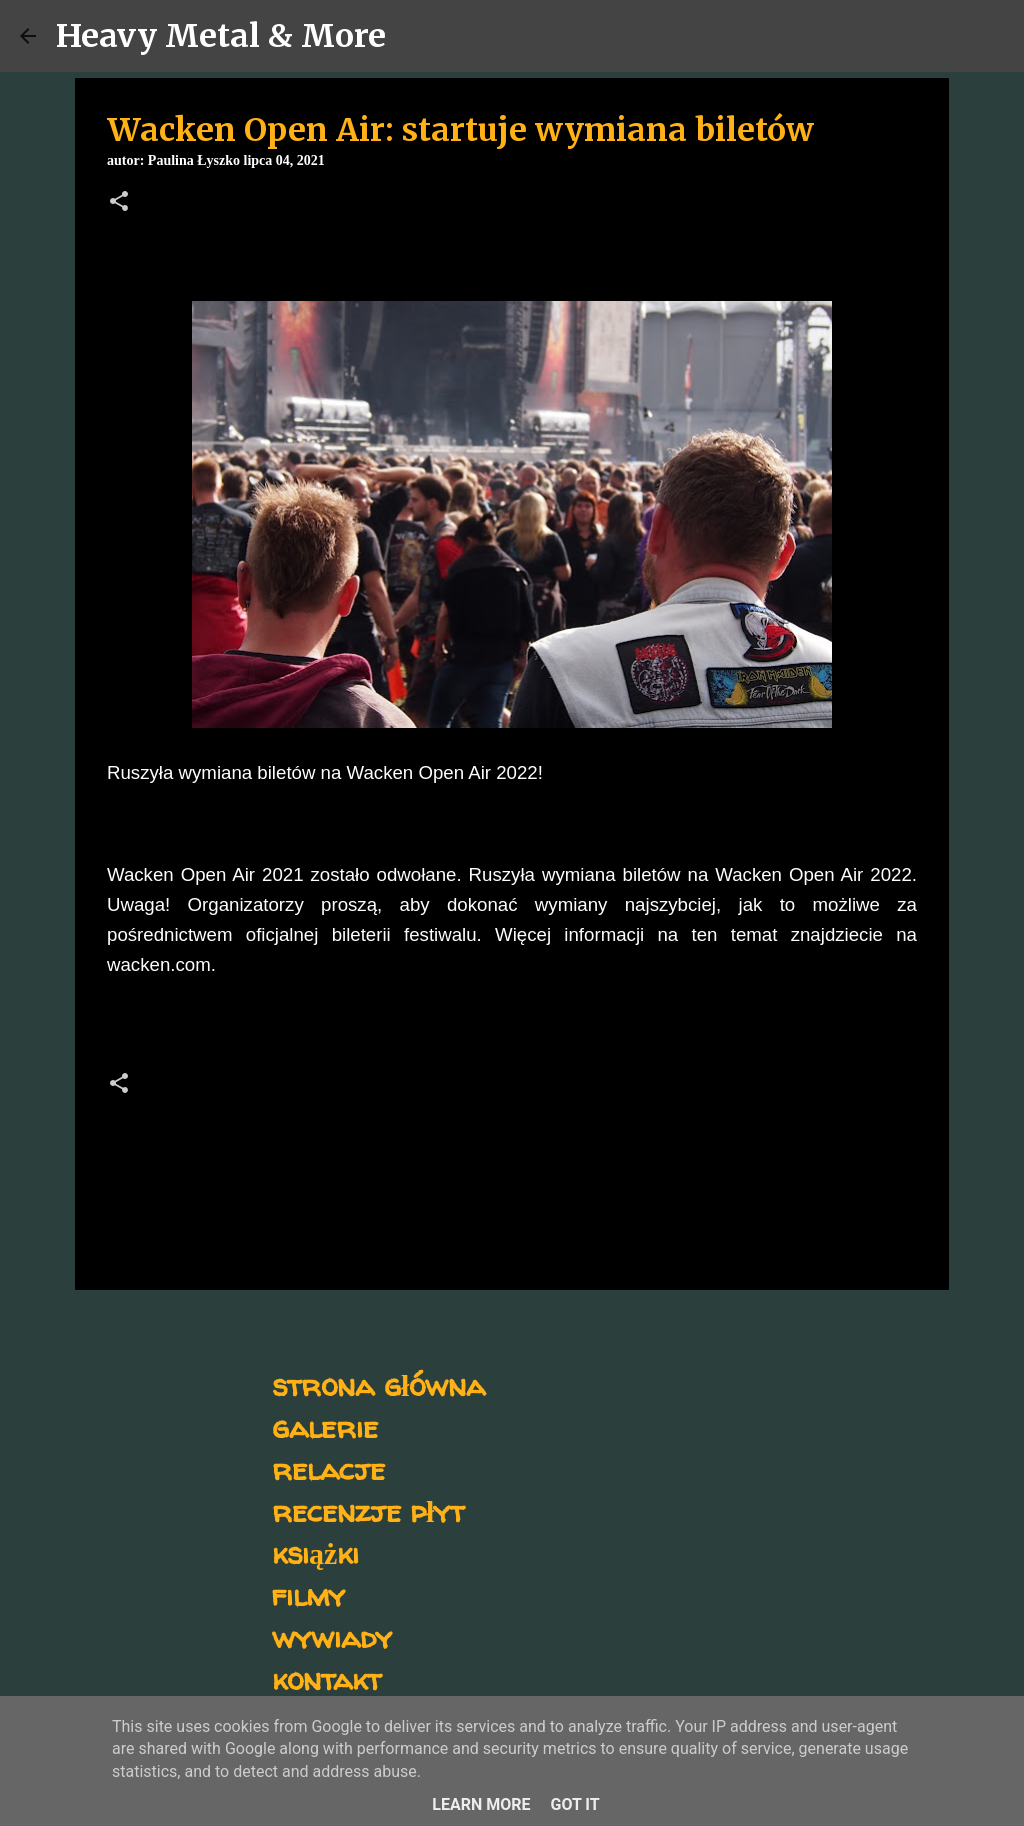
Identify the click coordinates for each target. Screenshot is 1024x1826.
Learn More (481, 1804)
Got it (574, 1804)
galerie (325, 1426)
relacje (328, 1468)
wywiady (332, 1636)
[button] (119, 203)
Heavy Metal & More (221, 36)
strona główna (378, 1384)
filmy (308, 1594)
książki (315, 1552)
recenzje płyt (368, 1510)
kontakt (326, 1678)
